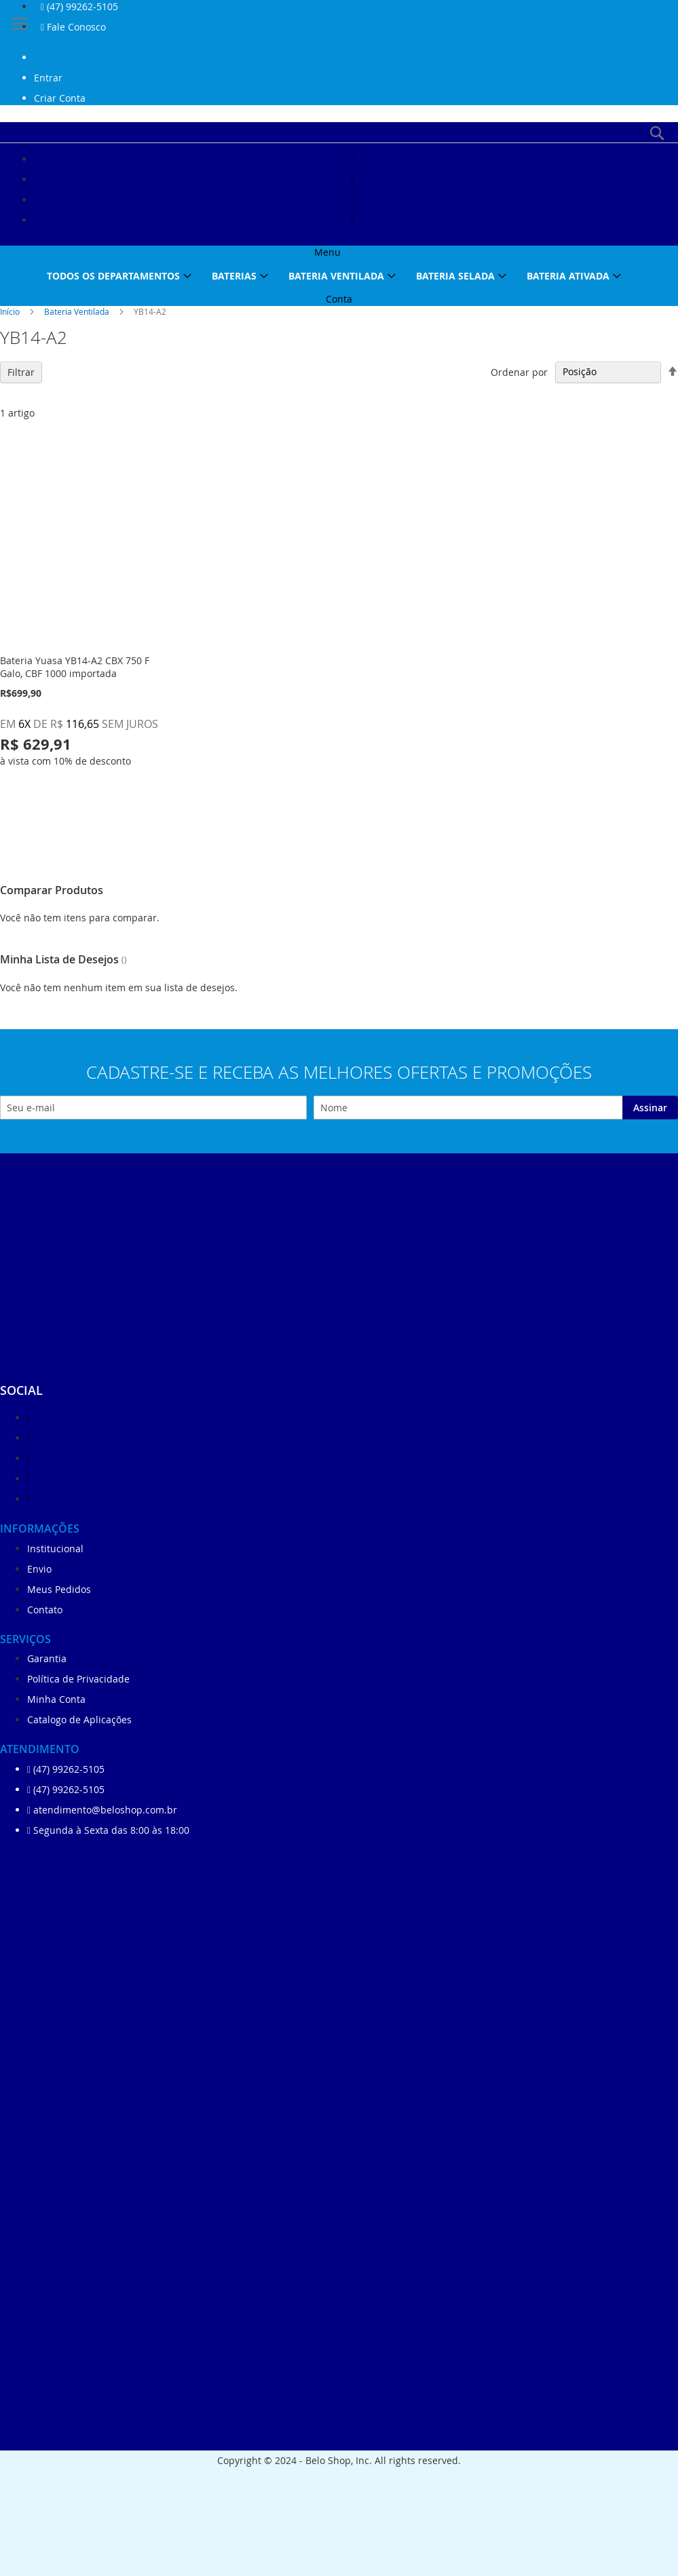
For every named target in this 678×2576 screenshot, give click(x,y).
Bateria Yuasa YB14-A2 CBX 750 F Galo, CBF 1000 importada (74, 667)
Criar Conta (60, 98)
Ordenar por (519, 371)
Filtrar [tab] (21, 372)
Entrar (48, 77)
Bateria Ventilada (77, 311)
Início (11, 311)
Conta (339, 298)
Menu (327, 252)
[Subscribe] (650, 1107)
